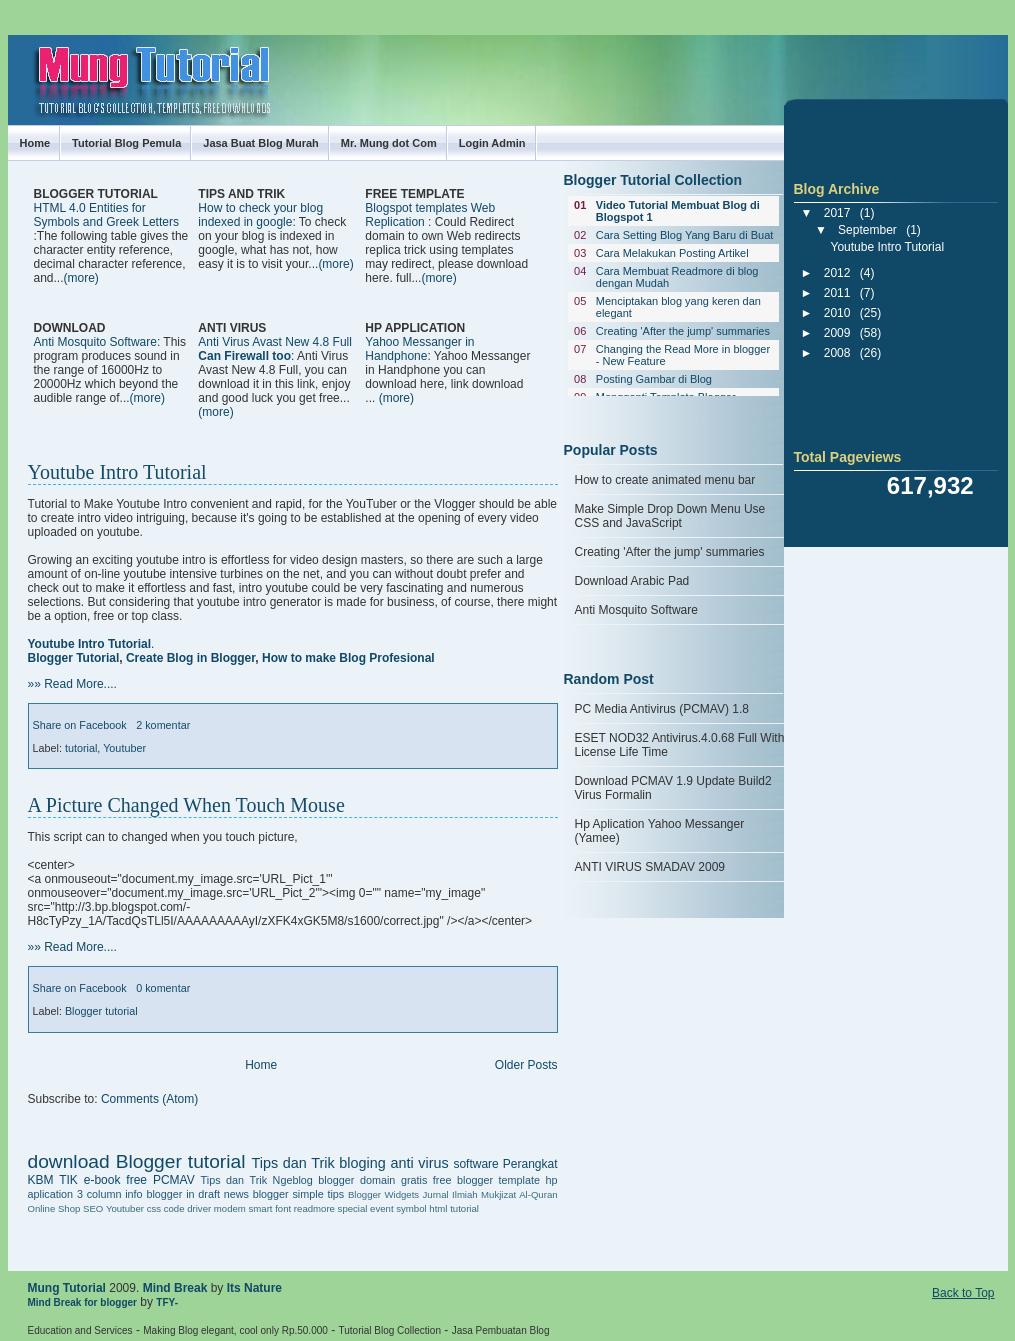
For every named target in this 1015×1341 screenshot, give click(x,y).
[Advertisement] (268, 301)
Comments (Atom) (149, 1099)
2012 (837, 273)
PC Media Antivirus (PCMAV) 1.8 (662, 709)
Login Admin (492, 143)
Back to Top (963, 1293)
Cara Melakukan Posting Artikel (672, 253)
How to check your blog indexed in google (260, 215)
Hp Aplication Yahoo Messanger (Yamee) (660, 831)
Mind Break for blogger (82, 1302)
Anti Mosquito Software (95, 342)
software (475, 1164)
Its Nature (254, 1288)
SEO (93, 1208)
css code (166, 1208)
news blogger (256, 1194)
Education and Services (80, 1330)
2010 (837, 313)
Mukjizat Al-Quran (519, 1194)
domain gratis (393, 1180)
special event (366, 1208)
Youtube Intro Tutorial (117, 472)
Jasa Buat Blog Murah (261, 143)
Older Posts (526, 1065)
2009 (837, 333)
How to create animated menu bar (665, 480)
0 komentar (163, 988)
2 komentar (163, 725)
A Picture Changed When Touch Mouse (186, 805)
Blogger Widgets (383, 1194)
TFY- (167, 1302)
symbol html (421, 1208)
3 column (99, 1194)
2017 (837, 213)
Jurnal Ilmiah (450, 1194)
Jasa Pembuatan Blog (501, 1330)
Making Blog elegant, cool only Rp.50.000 (235, 1330)
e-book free (115, 1180)
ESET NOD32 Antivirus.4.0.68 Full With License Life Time (680, 745)
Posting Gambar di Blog (654, 379)
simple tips (318, 1194)
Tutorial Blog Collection (390, 1330)
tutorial (81, 748)
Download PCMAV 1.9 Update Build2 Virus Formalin (673, 788)
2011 (837, 293)
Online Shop (54, 1208)
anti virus (419, 1163)
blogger (336, 1180)
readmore (314, 1208)
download (69, 1161)
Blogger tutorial (101, 1011)
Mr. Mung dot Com (389, 143)
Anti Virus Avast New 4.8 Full (275, 349)
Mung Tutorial (67, 1288)
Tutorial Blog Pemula (126, 143)
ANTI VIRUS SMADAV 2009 (650, 867)
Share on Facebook (80, 725)
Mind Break (175, 1288)
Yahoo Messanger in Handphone (419, 349)
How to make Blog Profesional (348, 658)
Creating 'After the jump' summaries (683, 331)
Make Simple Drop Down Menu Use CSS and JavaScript (670, 516)
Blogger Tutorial (74, 658)
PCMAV (174, 1180)
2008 (837, 353)
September (867, 230)
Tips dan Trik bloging (318, 1163)
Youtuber (124, 748)
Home (35, 143)
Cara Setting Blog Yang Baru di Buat (685, 235)
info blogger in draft (172, 1194)
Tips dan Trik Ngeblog (257, 1180)
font (283, 1208)
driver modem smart (229, 1208)
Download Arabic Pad (632, 581)
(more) (81, 278)
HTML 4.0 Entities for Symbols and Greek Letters (106, 215)
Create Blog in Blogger (190, 658)
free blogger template (486, 1180)
